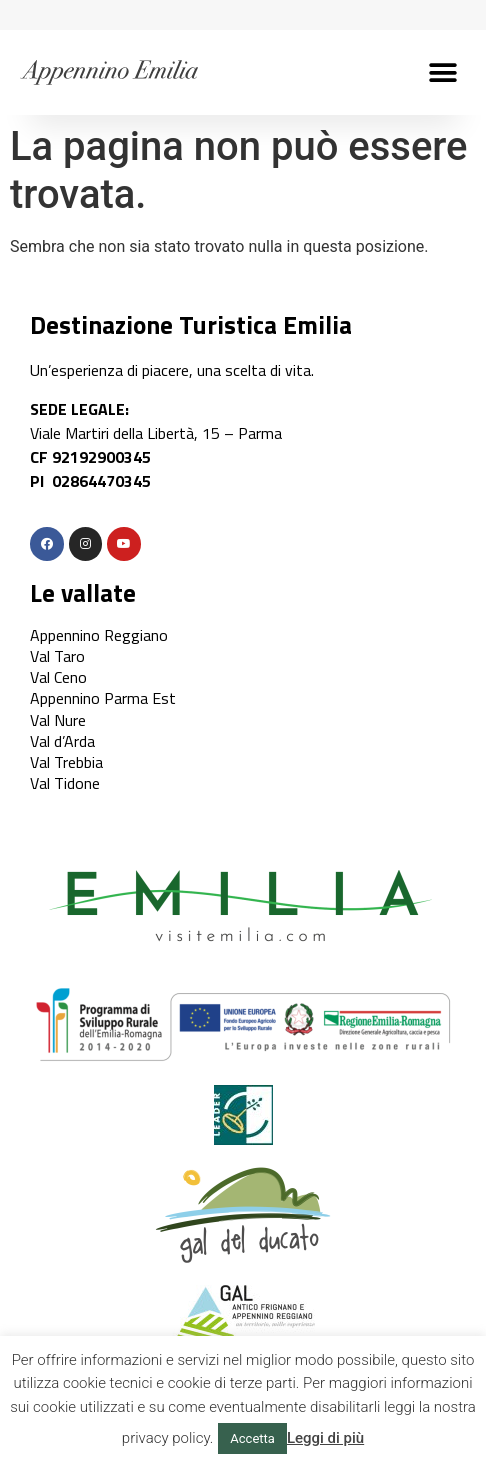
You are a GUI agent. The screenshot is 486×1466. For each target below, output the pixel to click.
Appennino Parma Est (103, 698)
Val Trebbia (66, 762)
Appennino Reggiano (99, 635)
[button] (443, 72)
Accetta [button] (252, 1438)
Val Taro (57, 656)
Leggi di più (325, 1438)
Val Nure (58, 720)
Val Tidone (65, 783)
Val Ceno (58, 677)
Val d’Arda (62, 741)
